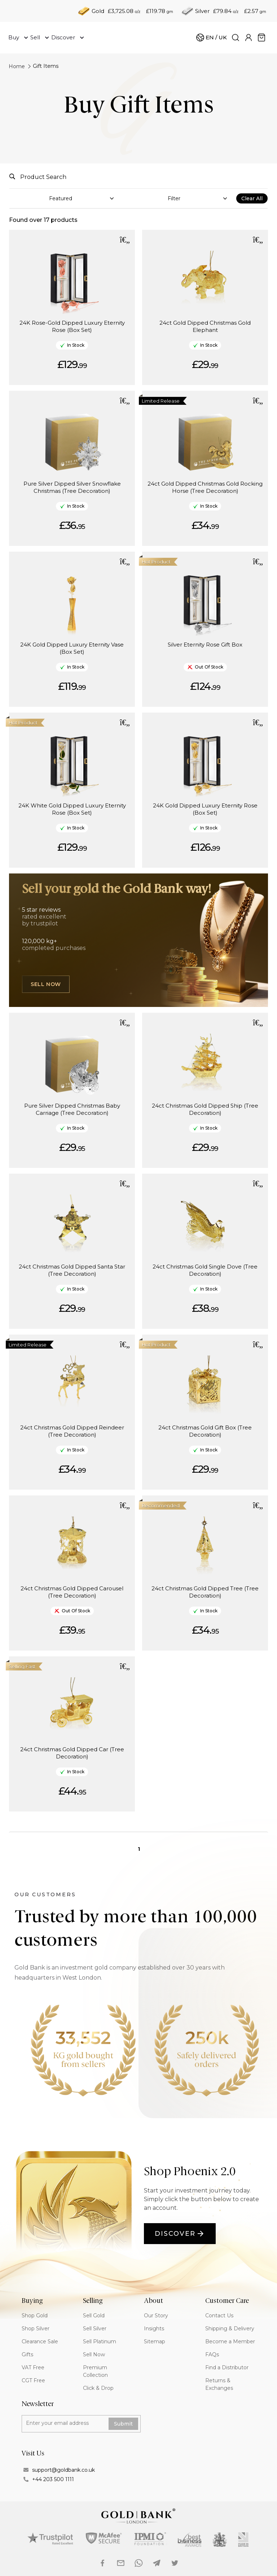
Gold (98, 11)
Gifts (27, 2354)
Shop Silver (35, 2328)
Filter (174, 198)
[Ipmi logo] (150, 2538)
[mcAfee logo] (103, 2538)
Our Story (156, 2315)
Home (17, 66)
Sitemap (154, 2341)
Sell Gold (94, 2315)
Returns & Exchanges (219, 2384)
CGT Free (33, 2380)
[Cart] (211, 37)
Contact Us (219, 2315)
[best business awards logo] (190, 2539)
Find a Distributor (227, 2367)
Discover (180, 2233)
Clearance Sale (40, 2341)
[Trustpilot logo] (50, 2538)
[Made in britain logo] (244, 2539)
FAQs (212, 2354)
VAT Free (33, 2367)
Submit (123, 2424)
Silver (202, 11)
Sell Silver (94, 2328)
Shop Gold (35, 2315)
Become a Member (230, 2341)
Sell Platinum (99, 2341)
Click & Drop (98, 2388)
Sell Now (46, 984)
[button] (125, 239)
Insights (154, 2328)
